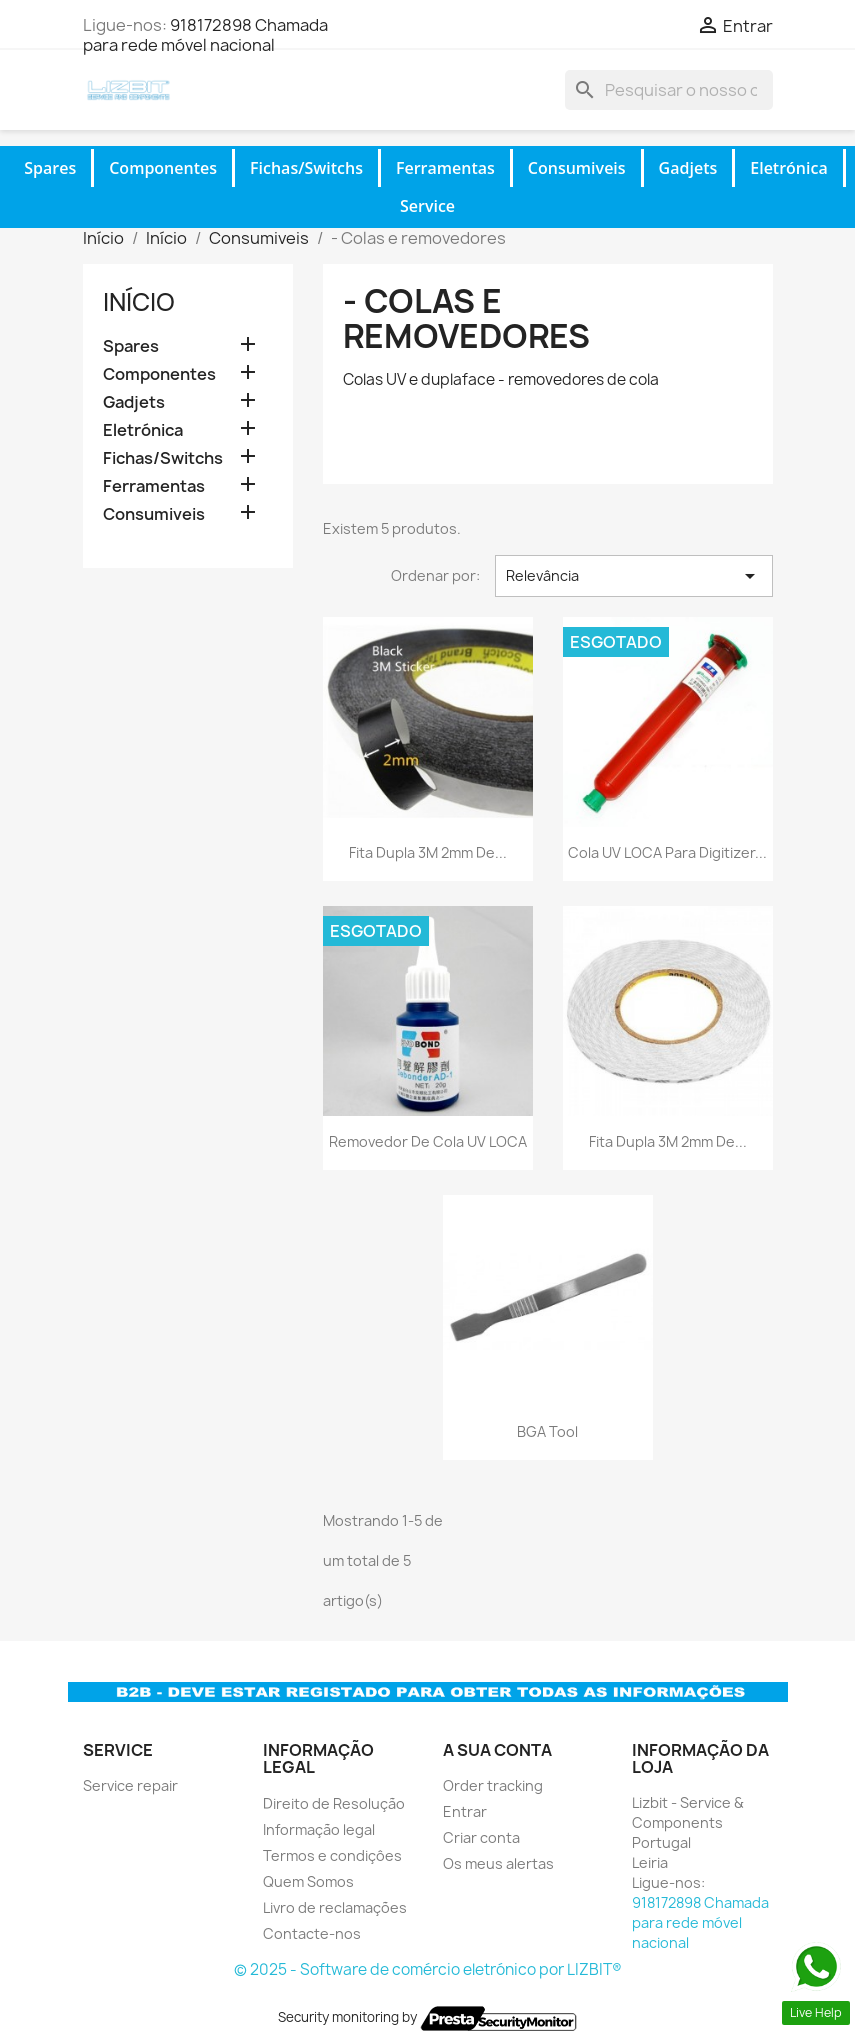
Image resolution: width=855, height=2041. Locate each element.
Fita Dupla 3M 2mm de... (428, 852)
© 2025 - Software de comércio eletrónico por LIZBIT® (428, 1969)
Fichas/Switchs (306, 168)
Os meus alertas (498, 1863)
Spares (50, 168)
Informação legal (319, 1829)
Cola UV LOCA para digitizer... (667, 852)
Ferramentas (445, 168)
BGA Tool (547, 1431)
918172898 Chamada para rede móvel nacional (205, 35)
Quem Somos (308, 1881)
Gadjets (688, 168)
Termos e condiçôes (332, 1855)
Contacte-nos (312, 1933)
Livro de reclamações (335, 1907)
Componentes (163, 168)
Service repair (130, 1785)
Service (427, 206)
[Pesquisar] (669, 90)
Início (139, 302)
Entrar (465, 1811)
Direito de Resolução (334, 1803)
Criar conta (481, 1837)
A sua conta (497, 1750)
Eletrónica (788, 168)
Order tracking (493, 1785)
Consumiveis (577, 168)
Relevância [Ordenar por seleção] (633, 576)
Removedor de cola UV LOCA (428, 1141)
